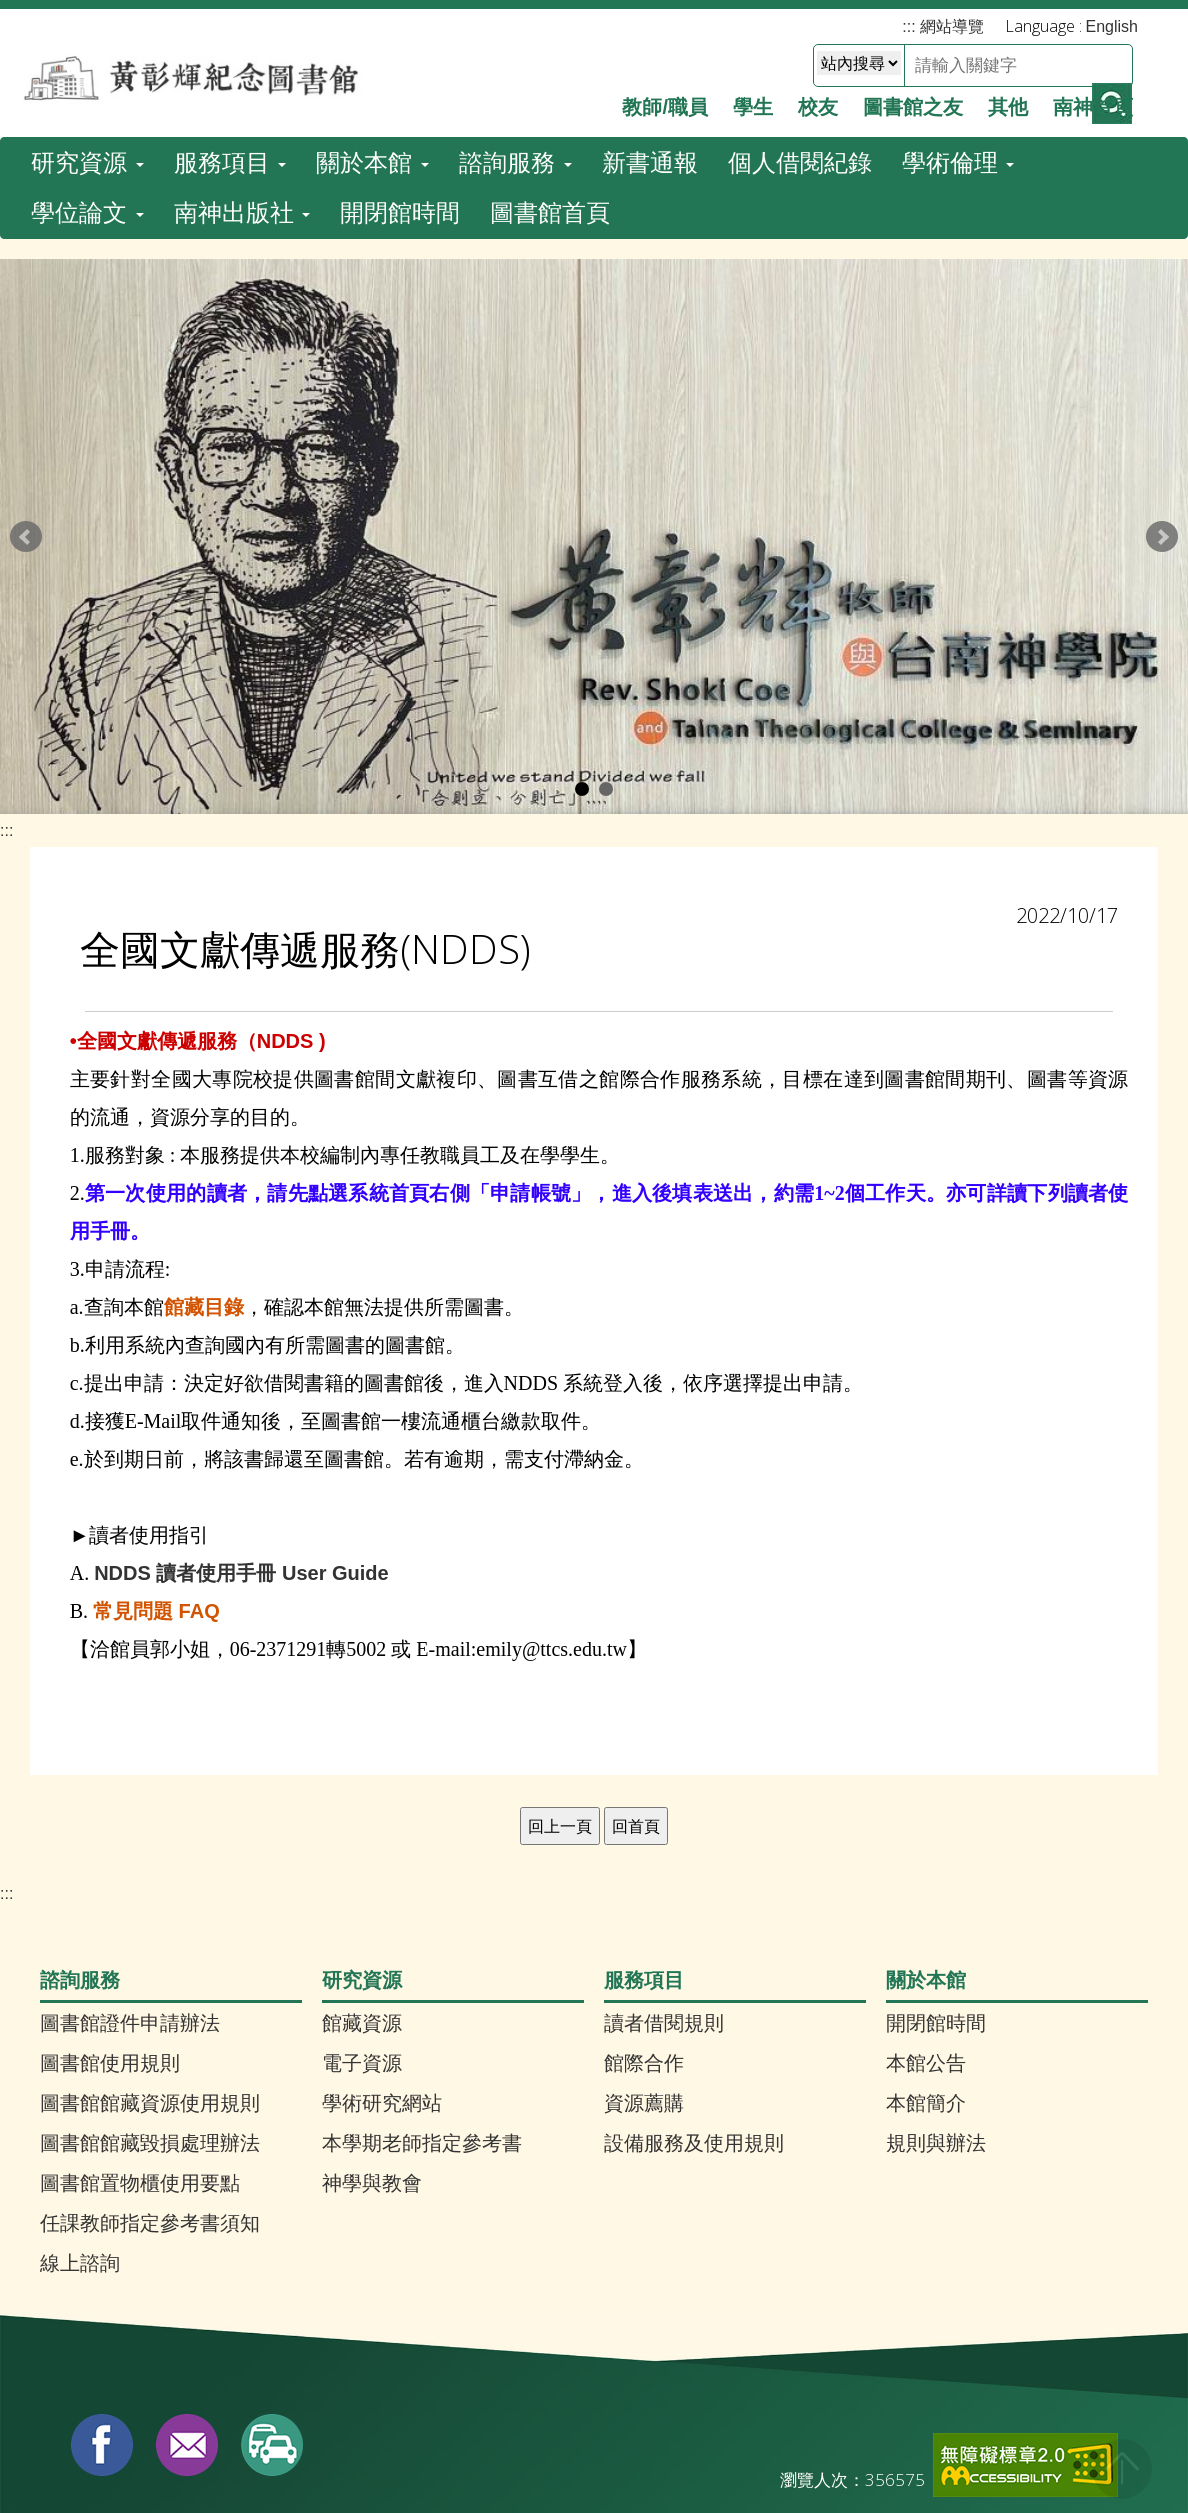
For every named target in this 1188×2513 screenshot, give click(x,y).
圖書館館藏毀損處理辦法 (150, 2014)
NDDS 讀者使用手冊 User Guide (241, 1444)
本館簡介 (926, 1974)
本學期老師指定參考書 (422, 2014)
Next (1162, 408)
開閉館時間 (400, 75)
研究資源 (87, 25)
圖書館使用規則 (110, 1934)
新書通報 (650, 25)
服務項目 (230, 25)
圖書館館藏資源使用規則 (150, 1974)
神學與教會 (372, 2054)
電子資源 (362, 1934)
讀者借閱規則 (664, 1894)
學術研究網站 (382, 1974)
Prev (26, 408)
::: (6, 701)
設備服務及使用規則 (694, 2014)
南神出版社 (242, 75)
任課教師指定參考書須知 (150, 2094)
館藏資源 (362, 1894)
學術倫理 (958, 25)
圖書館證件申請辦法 (130, 1894)
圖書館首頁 (550, 75)
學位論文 (87, 75)
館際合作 (644, 1934)
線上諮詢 (80, 2134)
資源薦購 (644, 1974)
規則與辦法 (936, 2014)
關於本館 (372, 25)
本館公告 (926, 1934)
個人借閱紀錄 (800, 25)
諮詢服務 (515, 25)
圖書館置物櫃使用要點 (140, 2054)
